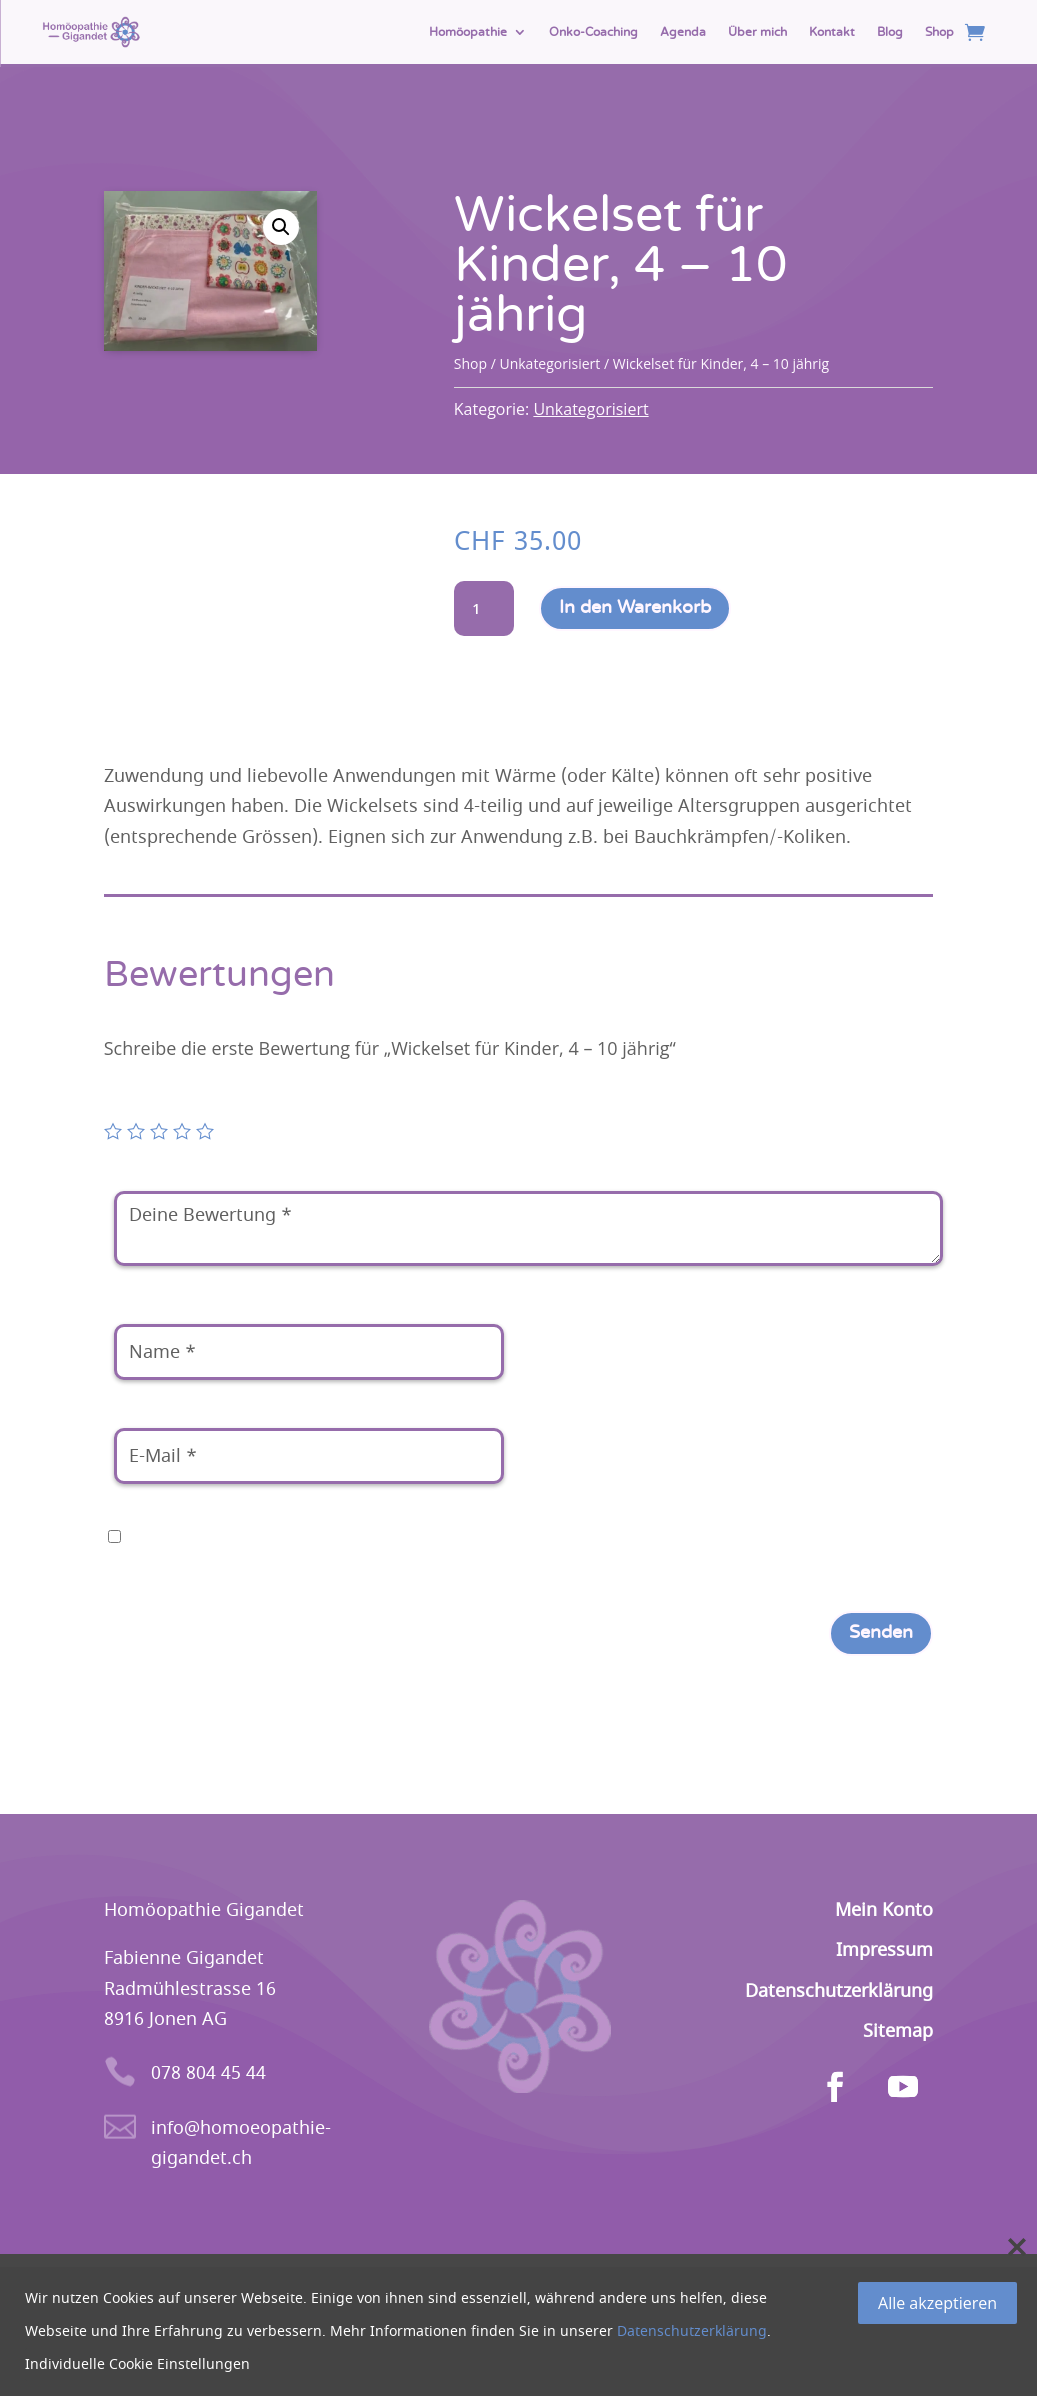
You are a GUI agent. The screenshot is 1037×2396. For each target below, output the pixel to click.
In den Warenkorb (635, 608)
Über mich (757, 32)
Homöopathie (468, 32)
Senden (881, 1633)
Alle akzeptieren (937, 2303)
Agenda (683, 32)
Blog (890, 32)
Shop (939, 32)
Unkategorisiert (549, 363)
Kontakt (832, 32)
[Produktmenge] (484, 609)
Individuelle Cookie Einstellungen (137, 2364)
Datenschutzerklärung (692, 2331)
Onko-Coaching (593, 32)
